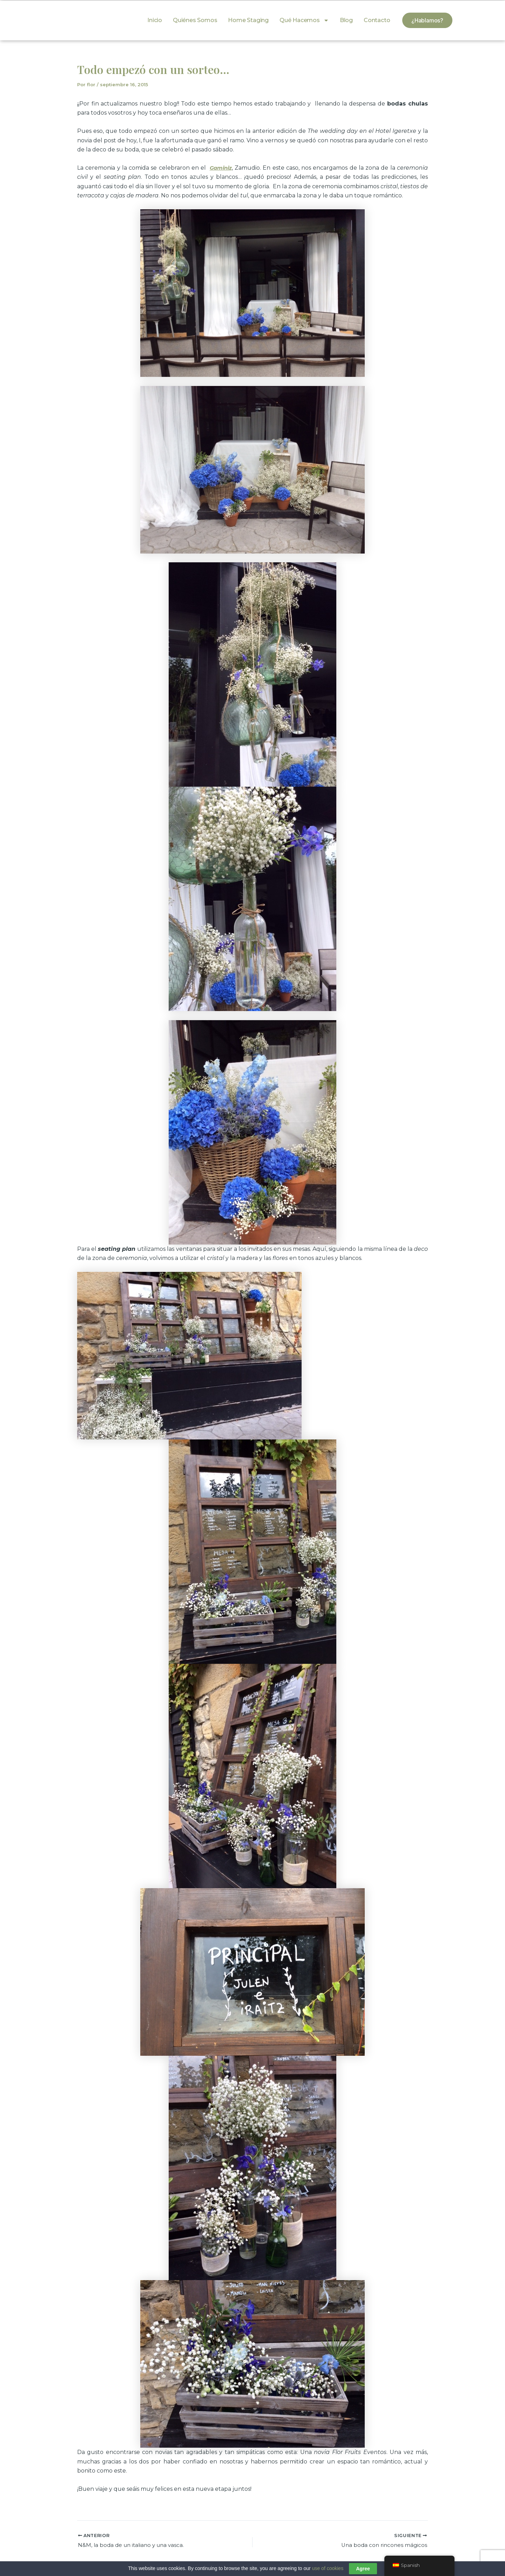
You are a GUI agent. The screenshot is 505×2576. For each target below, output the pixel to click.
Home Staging (248, 20)
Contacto (377, 20)
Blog (346, 20)
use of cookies (328, 2568)
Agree (363, 2568)
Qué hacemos (304, 20)
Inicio (154, 20)
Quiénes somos (195, 20)
